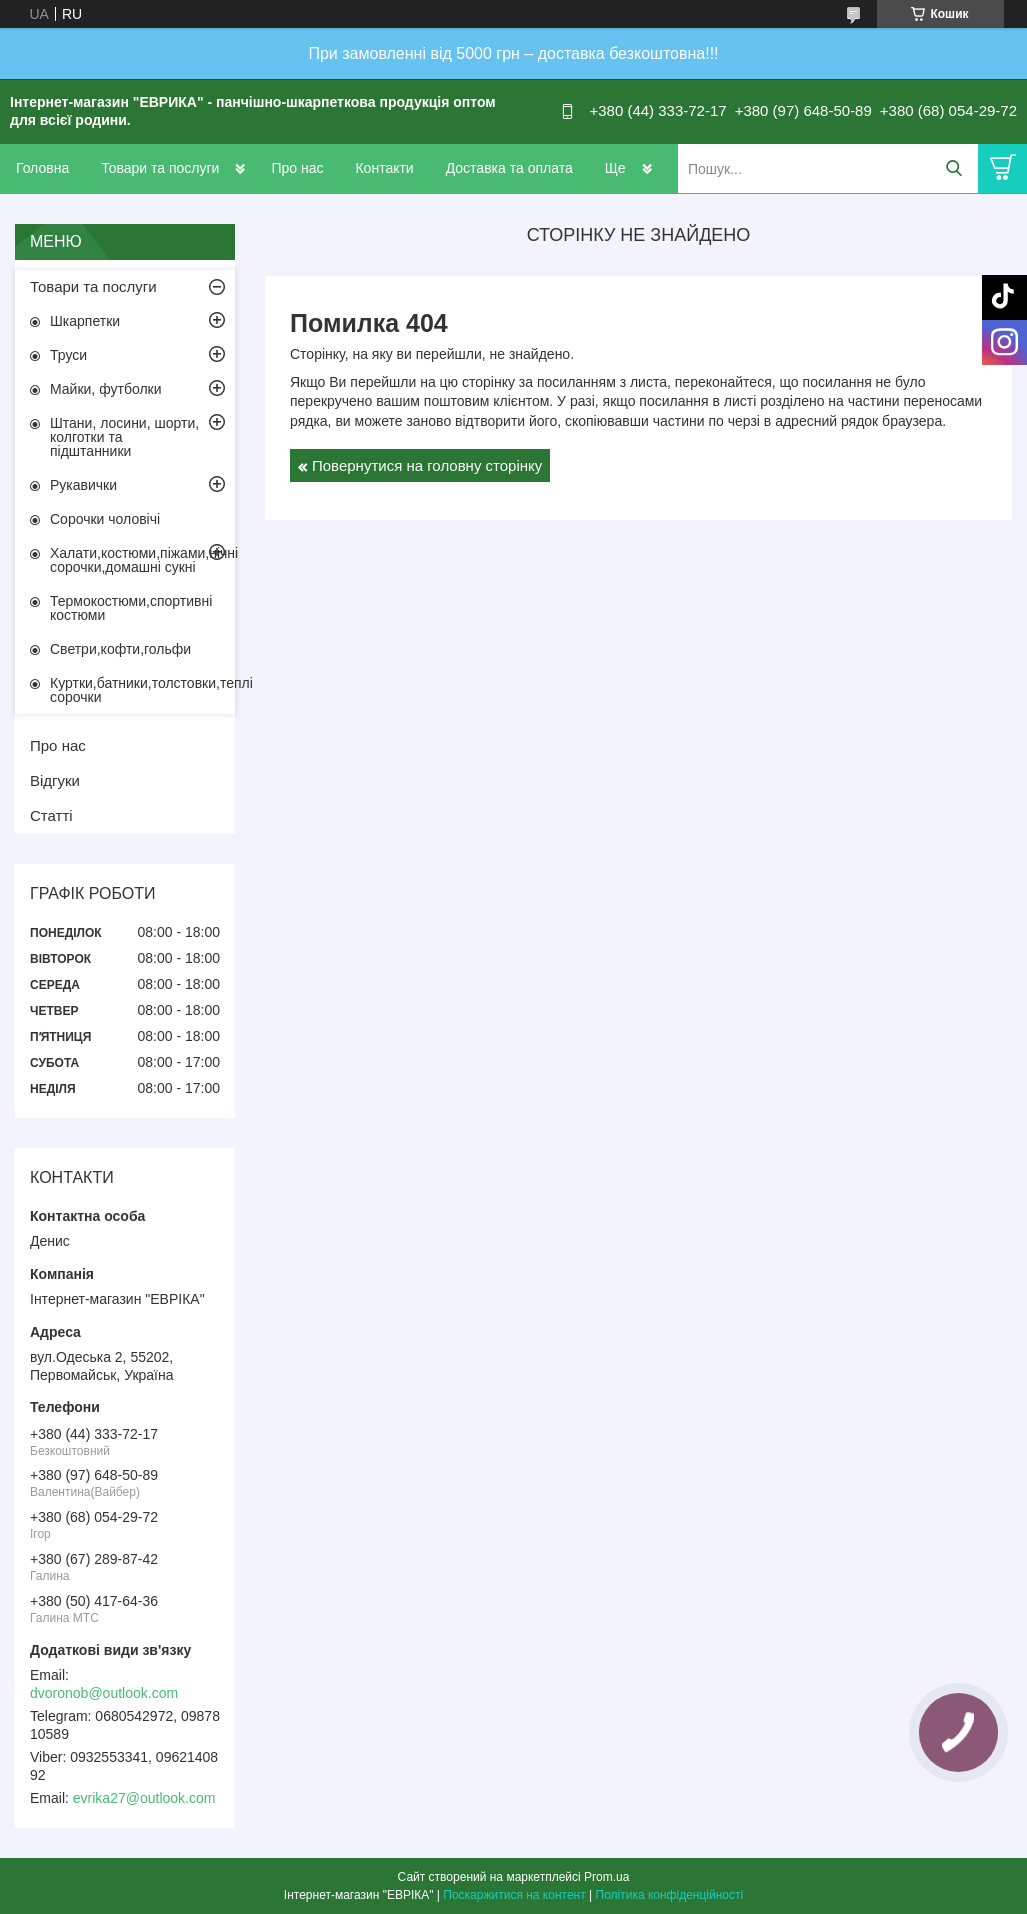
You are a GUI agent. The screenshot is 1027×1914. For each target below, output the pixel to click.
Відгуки (55, 780)
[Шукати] (953, 168)
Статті (51, 815)
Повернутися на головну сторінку (427, 465)
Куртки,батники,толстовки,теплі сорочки (142, 690)
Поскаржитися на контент (514, 1895)
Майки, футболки (106, 389)
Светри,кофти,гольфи (120, 649)
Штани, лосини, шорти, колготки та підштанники (124, 437)
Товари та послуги (160, 168)
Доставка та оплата (509, 168)
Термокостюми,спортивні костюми (131, 608)
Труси (68, 355)
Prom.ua (606, 1877)
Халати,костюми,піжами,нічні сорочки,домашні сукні (142, 560)
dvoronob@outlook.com (104, 1693)
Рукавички (83, 485)
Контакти (384, 168)
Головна (42, 168)
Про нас (297, 168)
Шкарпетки (85, 321)
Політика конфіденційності (670, 1895)
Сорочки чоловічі (105, 519)
